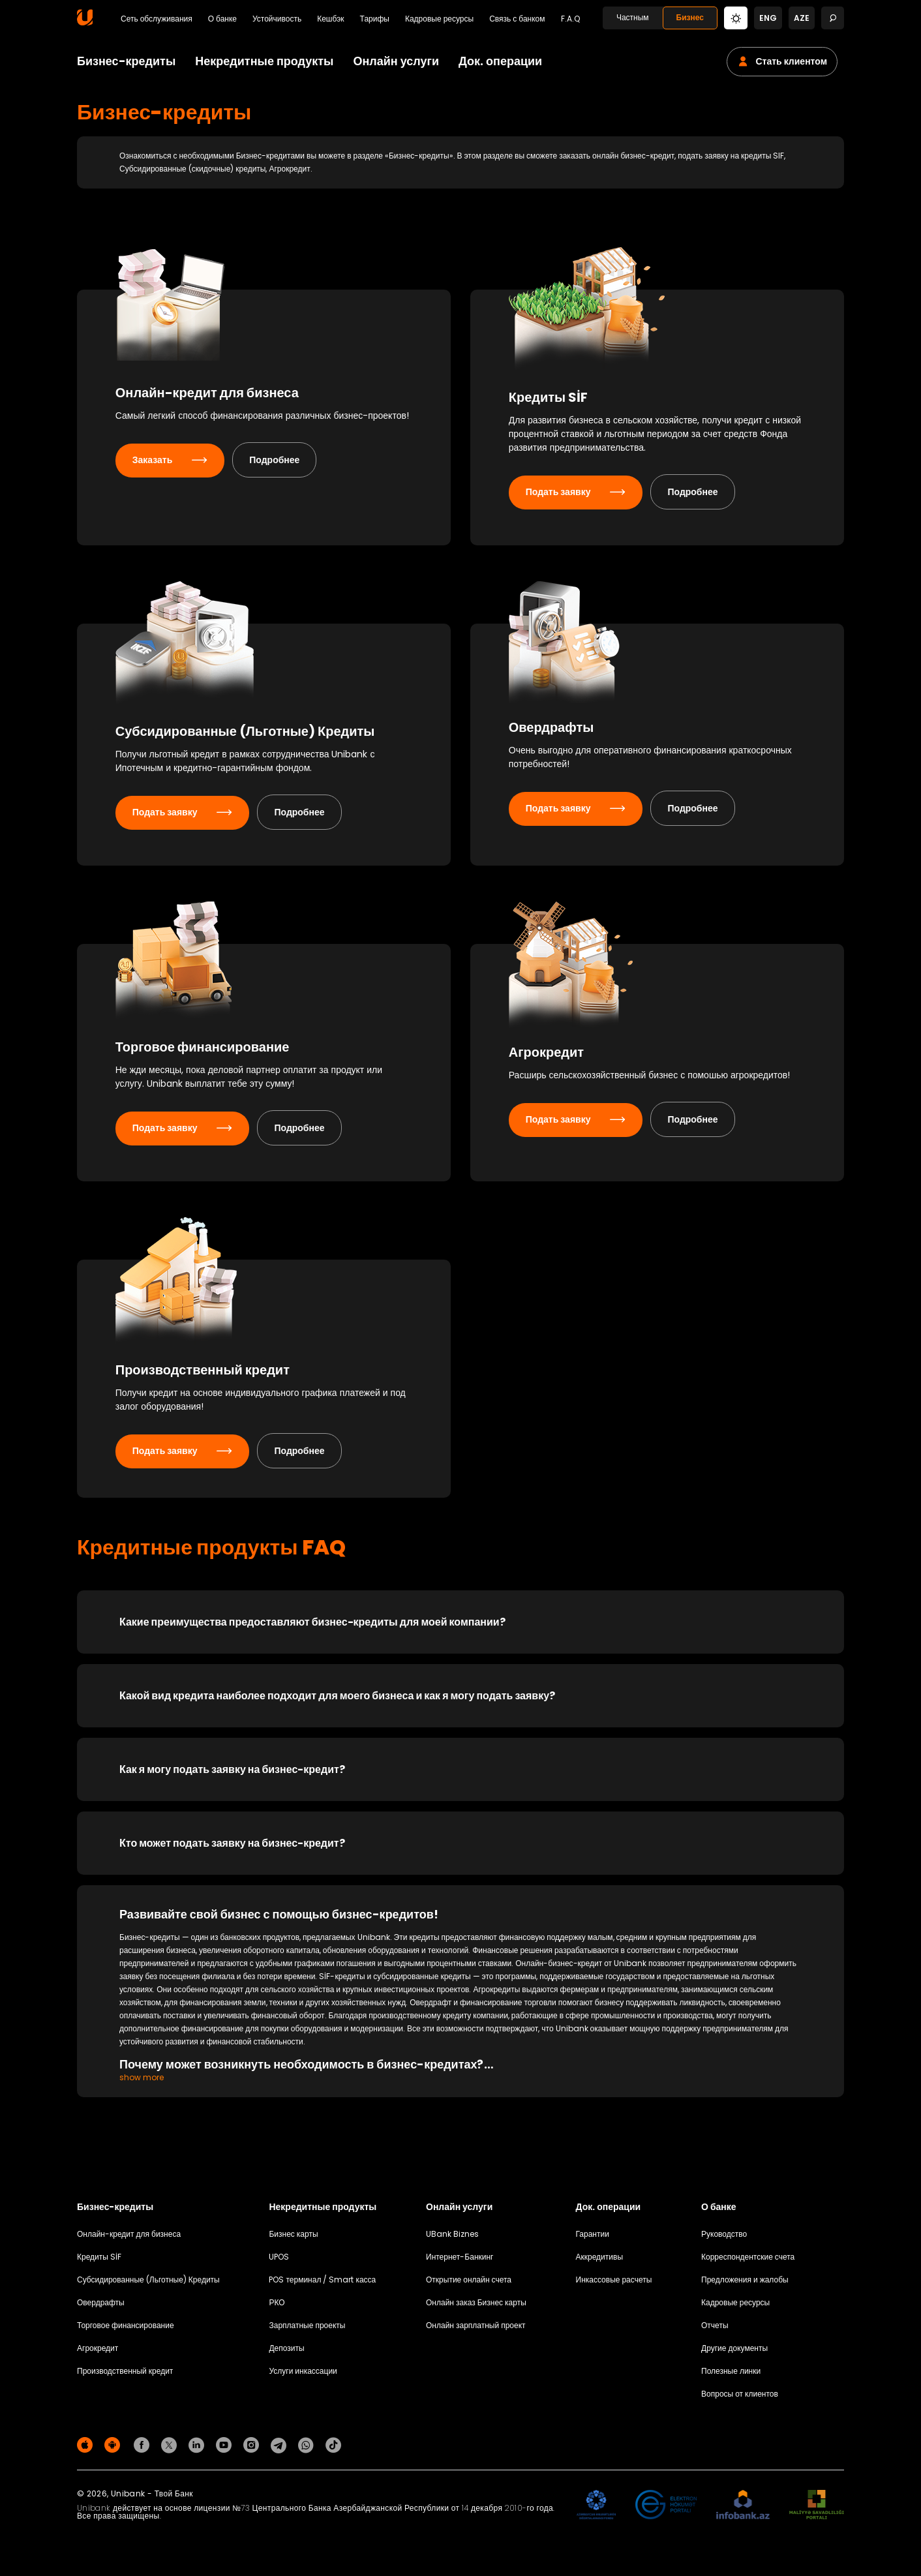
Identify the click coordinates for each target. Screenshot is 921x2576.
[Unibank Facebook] (143, 2451)
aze (801, 17)
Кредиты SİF (99, 2263)
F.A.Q (570, 19)
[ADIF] (596, 2511)
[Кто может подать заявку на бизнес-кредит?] (460, 1849)
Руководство (724, 2240)
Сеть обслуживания (156, 19)
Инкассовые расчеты (614, 2286)
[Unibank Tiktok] (333, 2451)
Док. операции (500, 61)
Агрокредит (97, 2354)
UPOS (279, 2263)
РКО (276, 2308)
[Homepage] (85, 22)
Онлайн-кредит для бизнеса (129, 2240)
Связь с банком (517, 19)
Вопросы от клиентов (739, 2400)
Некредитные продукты (264, 61)
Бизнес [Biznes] (690, 17)
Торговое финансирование (125, 2331)
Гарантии (592, 2240)
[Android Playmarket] (114, 2451)
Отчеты (714, 2331)
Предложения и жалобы (745, 2286)
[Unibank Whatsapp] (308, 2451)
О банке (222, 19)
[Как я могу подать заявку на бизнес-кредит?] (460, 1776)
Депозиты (286, 2354)
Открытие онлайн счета (468, 2286)
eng (768, 17)
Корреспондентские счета (747, 2263)
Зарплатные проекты (307, 2331)
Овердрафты (101, 2308)
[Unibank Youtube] (225, 2451)
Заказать (174, 476)
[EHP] (666, 2511)
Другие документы (734, 2354)
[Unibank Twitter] (171, 2451)
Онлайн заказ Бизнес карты (476, 2308)
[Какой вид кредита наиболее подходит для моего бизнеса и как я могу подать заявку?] (460, 1702)
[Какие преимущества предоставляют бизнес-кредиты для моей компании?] (460, 1628)
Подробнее (279, 476)
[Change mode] (736, 17)
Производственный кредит (125, 2377)
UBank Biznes (452, 2240)
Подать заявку (580, 495)
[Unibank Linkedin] (198, 2451)
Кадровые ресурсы (439, 19)
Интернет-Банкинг (460, 2263)
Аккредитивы (600, 2263)
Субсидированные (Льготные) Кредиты (148, 2286)
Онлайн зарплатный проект (476, 2331)
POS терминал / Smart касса (322, 2286)
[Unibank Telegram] (280, 2451)
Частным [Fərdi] (632, 17)
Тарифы (374, 19)
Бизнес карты (293, 2240)
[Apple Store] (87, 2451)
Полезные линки (731, 2377)
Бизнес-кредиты (126, 61)
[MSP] (816, 2511)
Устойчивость (276, 19)
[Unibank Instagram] (253, 2451)
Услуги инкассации (303, 2377)
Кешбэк (330, 19)
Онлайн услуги (396, 61)
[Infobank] (743, 2511)
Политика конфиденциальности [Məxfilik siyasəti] (786, 2453)
